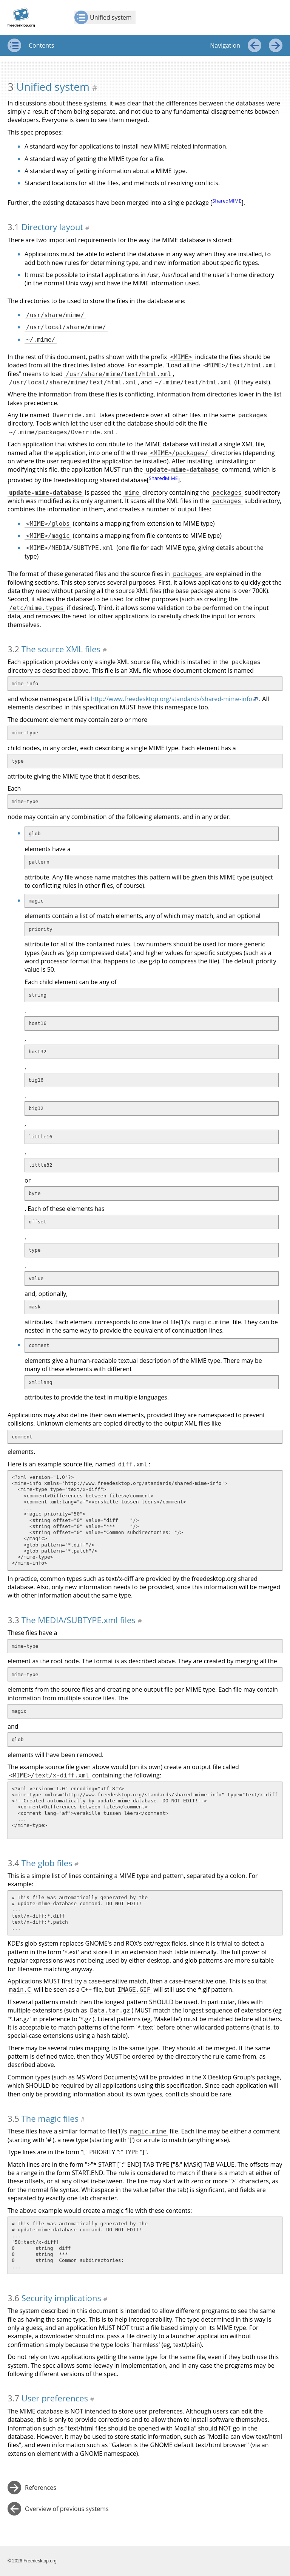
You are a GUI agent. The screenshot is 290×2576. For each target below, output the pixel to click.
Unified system (103, 17)
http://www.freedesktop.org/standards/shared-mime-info (171, 699)
